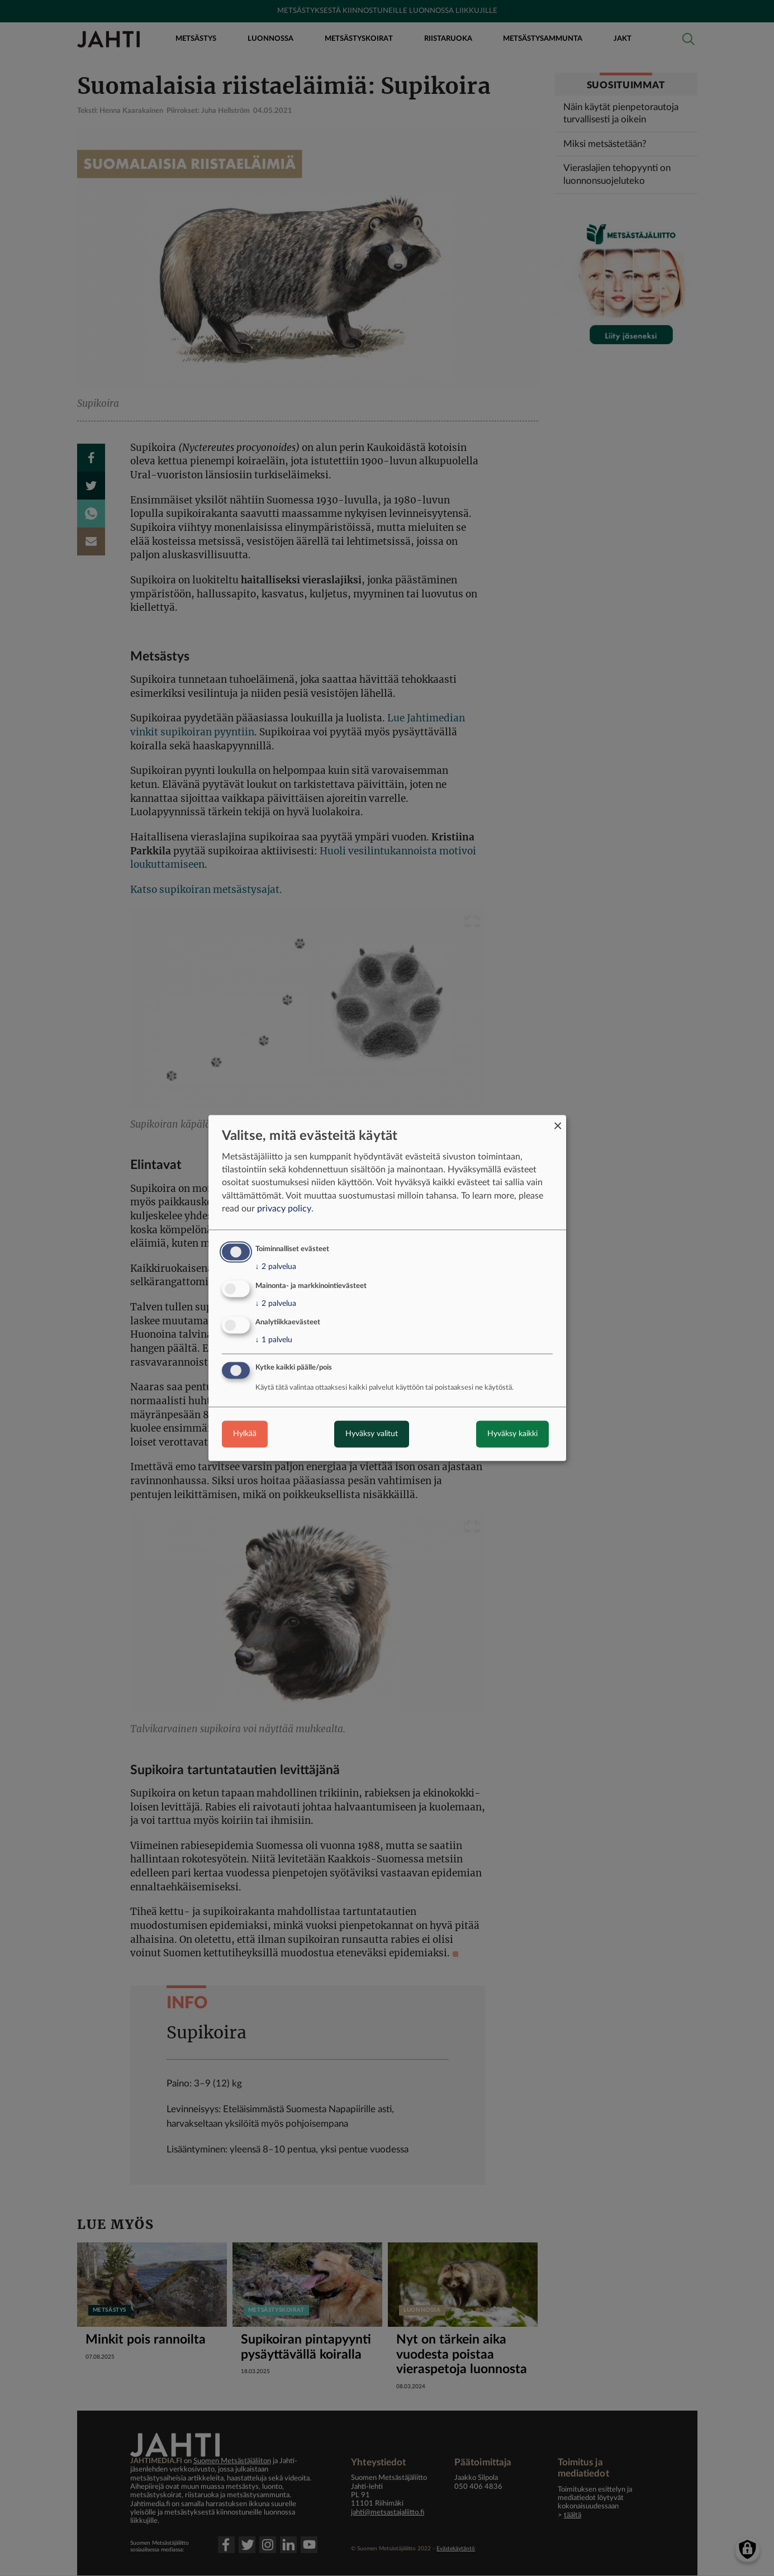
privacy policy (284, 1208)
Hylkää (245, 1434)
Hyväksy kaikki (512, 1434)
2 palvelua (275, 1266)
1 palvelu (273, 1340)
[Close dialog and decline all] (557, 1122)
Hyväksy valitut (371, 1434)
